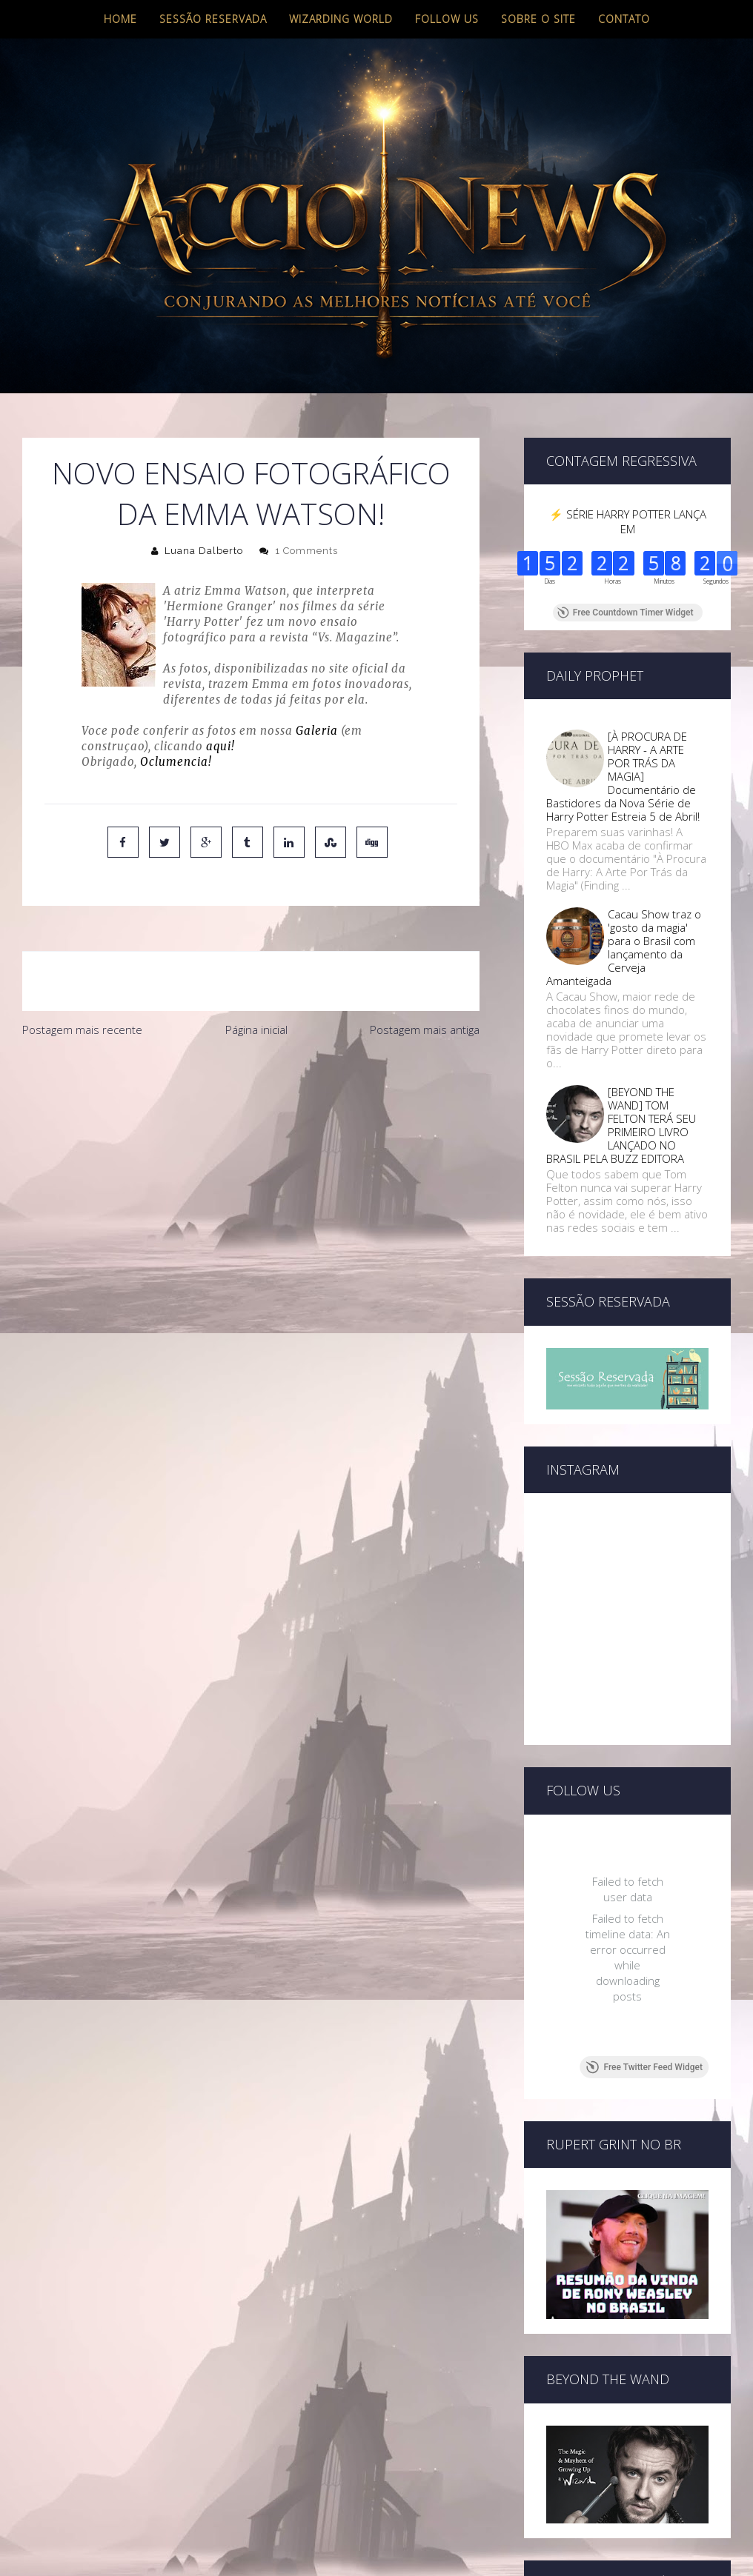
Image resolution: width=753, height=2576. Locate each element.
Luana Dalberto (204, 550)
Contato (624, 19)
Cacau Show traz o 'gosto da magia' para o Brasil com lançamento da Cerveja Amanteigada (623, 947)
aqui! (220, 746)
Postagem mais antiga (425, 1029)
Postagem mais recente (82, 1029)
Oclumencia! (176, 762)
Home (120, 19)
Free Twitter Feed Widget (644, 2067)
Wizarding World (341, 19)
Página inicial (256, 1029)
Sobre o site (538, 19)
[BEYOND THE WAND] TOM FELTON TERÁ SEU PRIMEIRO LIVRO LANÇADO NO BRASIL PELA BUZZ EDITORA (621, 1125)
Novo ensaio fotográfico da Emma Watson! (251, 493)
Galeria (317, 731)
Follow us (447, 19)
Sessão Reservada (213, 19)
